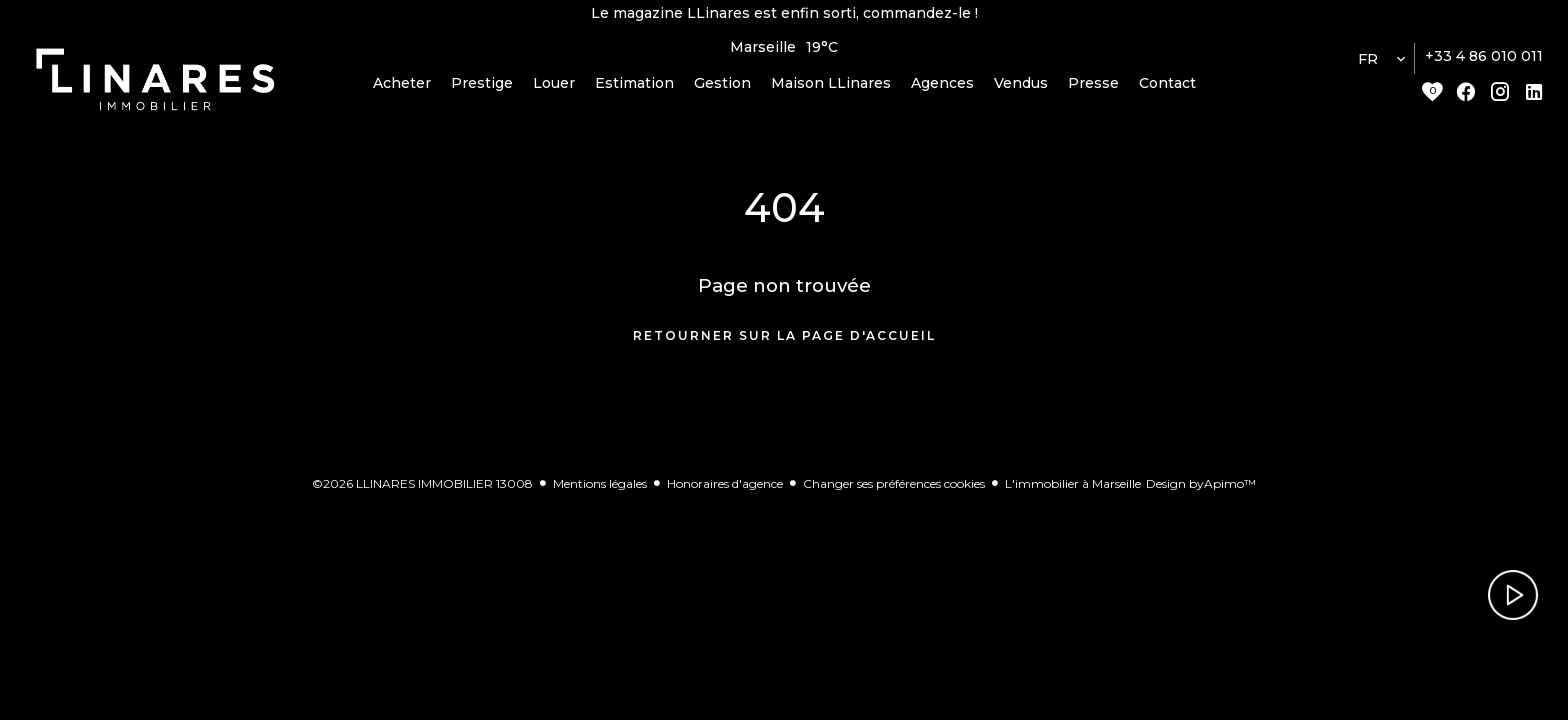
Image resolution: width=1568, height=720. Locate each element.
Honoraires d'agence (725, 489)
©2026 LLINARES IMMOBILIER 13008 (422, 489)
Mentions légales (600, 489)
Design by (1201, 489)
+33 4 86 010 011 (1484, 63)
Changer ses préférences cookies (894, 489)
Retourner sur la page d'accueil (784, 342)
